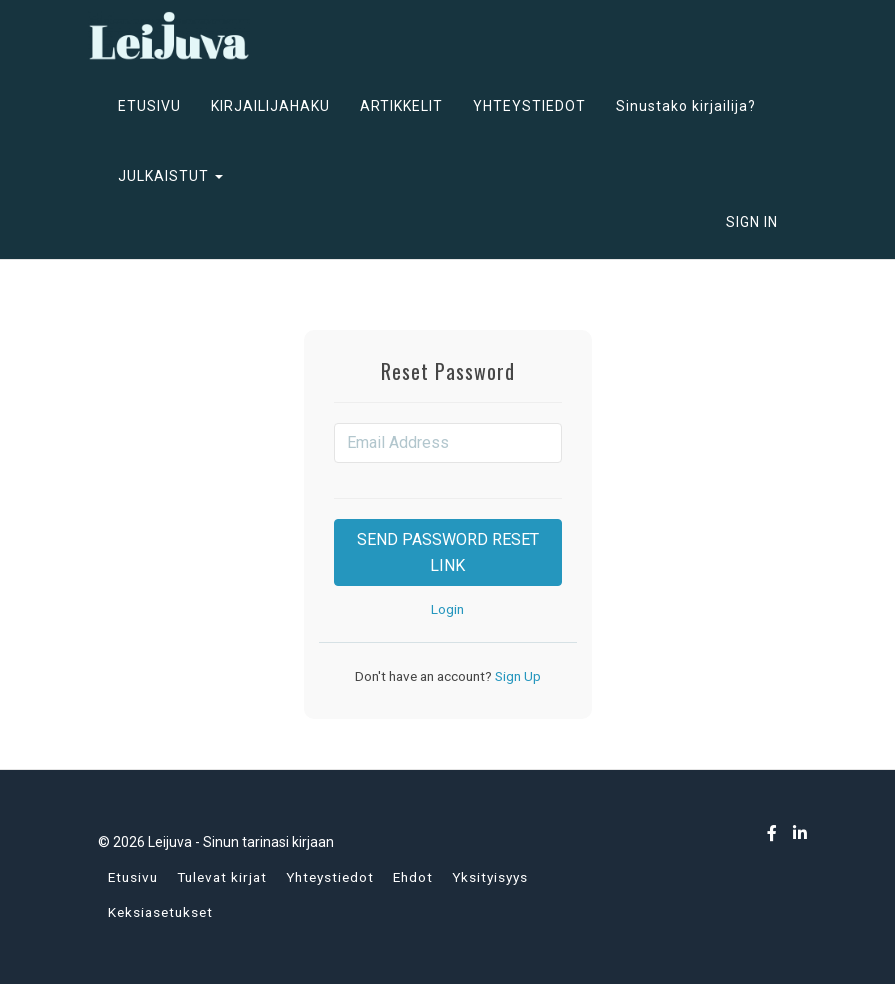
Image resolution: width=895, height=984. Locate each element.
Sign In (752, 222)
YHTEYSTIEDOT (529, 106)
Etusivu (133, 877)
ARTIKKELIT (401, 106)
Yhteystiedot (330, 877)
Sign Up (516, 676)
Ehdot (413, 877)
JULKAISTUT (170, 176)
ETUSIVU (149, 106)
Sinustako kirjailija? (686, 106)
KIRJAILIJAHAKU (270, 106)
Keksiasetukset (160, 912)
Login (447, 609)
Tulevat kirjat (222, 877)
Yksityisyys (490, 877)
